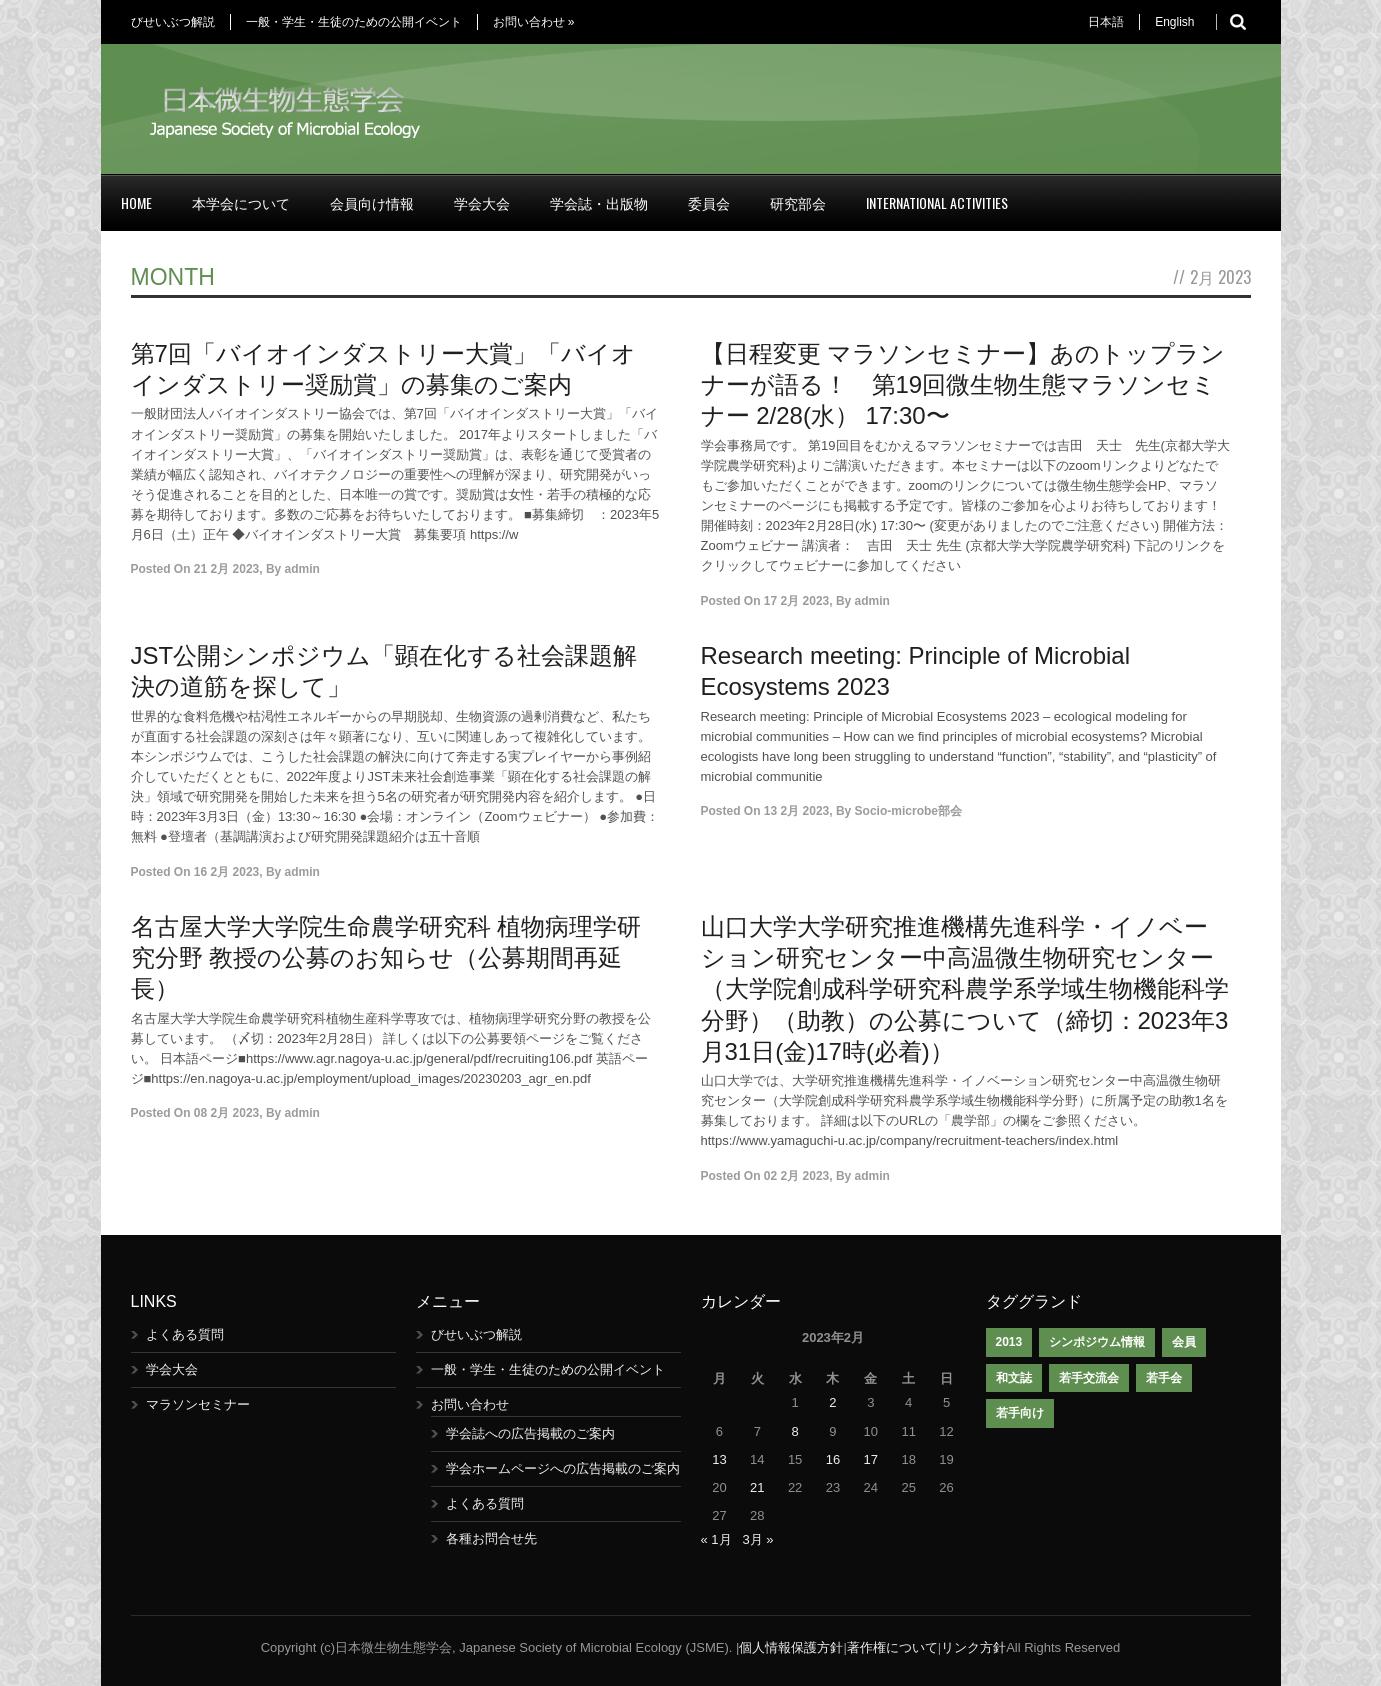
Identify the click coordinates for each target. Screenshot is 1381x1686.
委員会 (709, 202)
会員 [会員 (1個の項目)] (1184, 1342)
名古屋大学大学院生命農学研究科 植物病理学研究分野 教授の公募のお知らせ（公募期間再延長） (386, 957)
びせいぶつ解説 (173, 22)
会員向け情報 (372, 202)
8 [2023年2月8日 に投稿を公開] (794, 1431)
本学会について (241, 202)
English (1174, 22)
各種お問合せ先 (491, 1538)
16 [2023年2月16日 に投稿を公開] (833, 1459)
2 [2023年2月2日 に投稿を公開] (832, 1402)
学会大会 (482, 202)
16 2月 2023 (226, 872)
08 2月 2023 (226, 1113)
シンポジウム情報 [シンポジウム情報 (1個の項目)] (1097, 1342)
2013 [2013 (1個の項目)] (1009, 1342)
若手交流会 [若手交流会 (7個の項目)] (1089, 1378)
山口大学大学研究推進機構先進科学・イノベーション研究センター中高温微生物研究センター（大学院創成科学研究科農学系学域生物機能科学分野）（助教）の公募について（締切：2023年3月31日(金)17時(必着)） (965, 989)
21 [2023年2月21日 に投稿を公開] (757, 1487)
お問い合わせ (534, 22)
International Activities (937, 202)
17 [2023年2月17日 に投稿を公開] (871, 1459)
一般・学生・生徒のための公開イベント (354, 22)
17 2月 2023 (796, 601)
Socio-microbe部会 (908, 811)
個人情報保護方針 (791, 1647)
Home (136, 202)
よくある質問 (185, 1334)
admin (302, 569)
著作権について (892, 1647)
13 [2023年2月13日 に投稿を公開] (719, 1459)
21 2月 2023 (226, 569)
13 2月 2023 (796, 811)
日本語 (1106, 22)
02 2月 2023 (796, 1176)
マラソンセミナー (198, 1404)
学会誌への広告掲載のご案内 (530, 1433)
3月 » (757, 1539)
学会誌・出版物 (599, 202)
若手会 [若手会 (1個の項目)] (1164, 1378)
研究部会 (798, 202)
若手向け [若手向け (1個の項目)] (1020, 1413)
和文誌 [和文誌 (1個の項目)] (1014, 1378)
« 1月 (716, 1539)
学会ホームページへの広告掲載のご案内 (563, 1468)
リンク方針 (973, 1647)
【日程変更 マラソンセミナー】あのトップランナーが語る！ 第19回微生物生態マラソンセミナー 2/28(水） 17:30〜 (963, 384)
